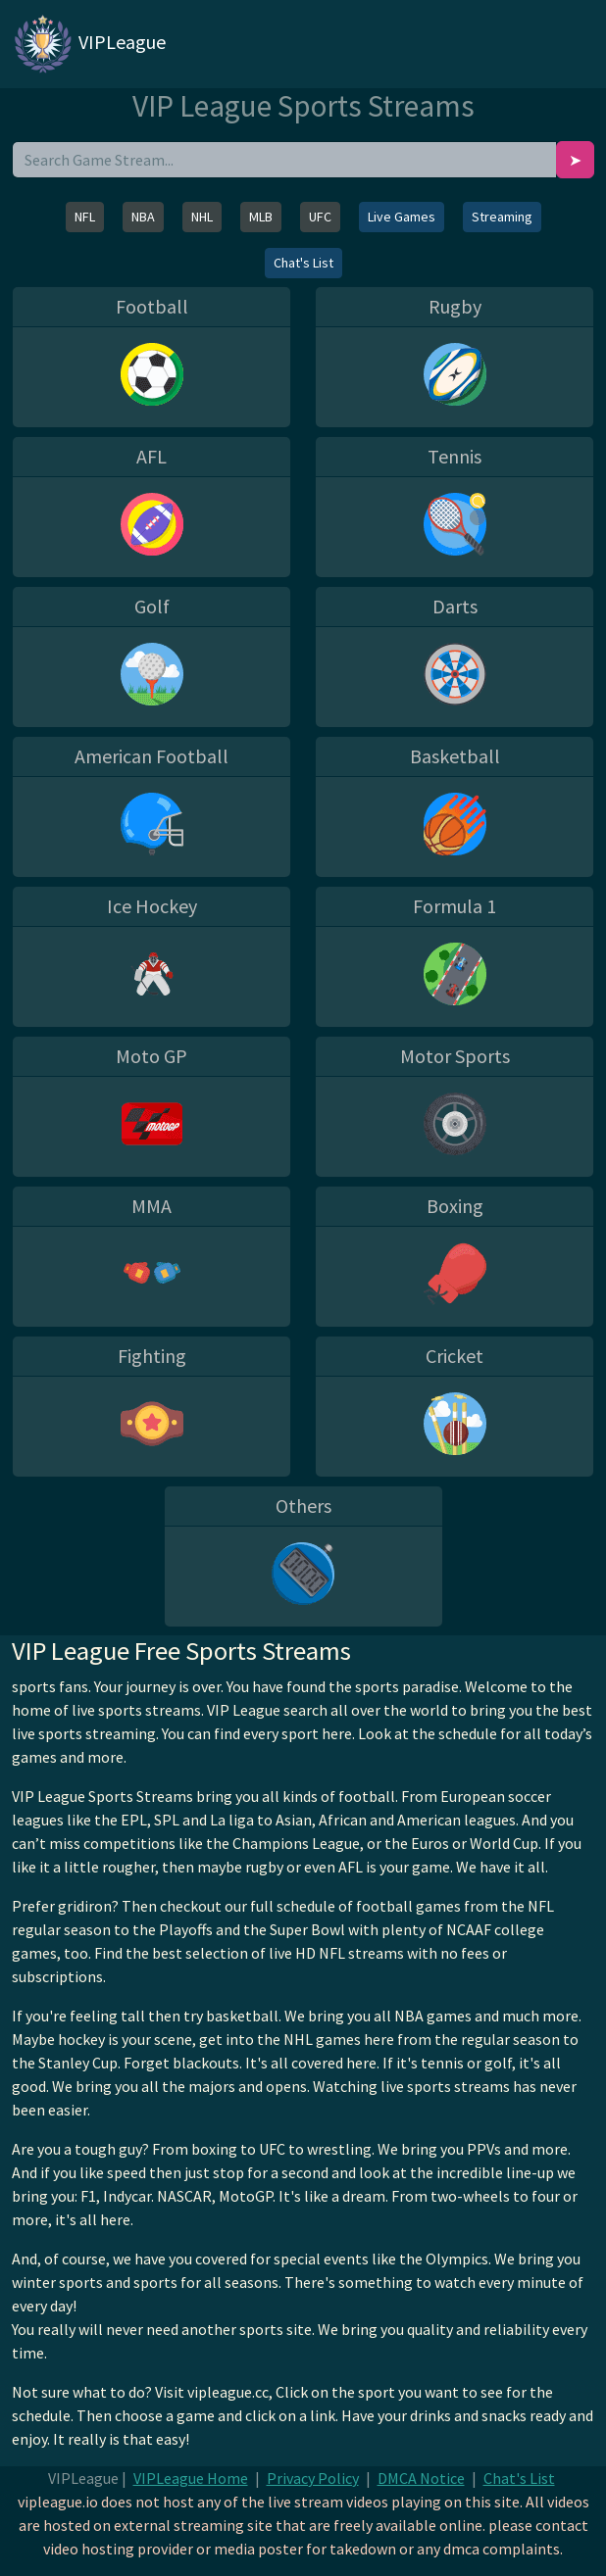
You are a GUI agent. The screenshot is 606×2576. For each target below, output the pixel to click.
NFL (85, 216)
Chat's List (303, 262)
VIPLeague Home (190, 2478)
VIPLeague (89, 44)
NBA (143, 216)
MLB (261, 216)
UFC (320, 216)
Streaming (502, 216)
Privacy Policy (313, 2478)
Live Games (401, 216)
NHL (202, 216)
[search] (284, 159)
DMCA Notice (421, 2478)
